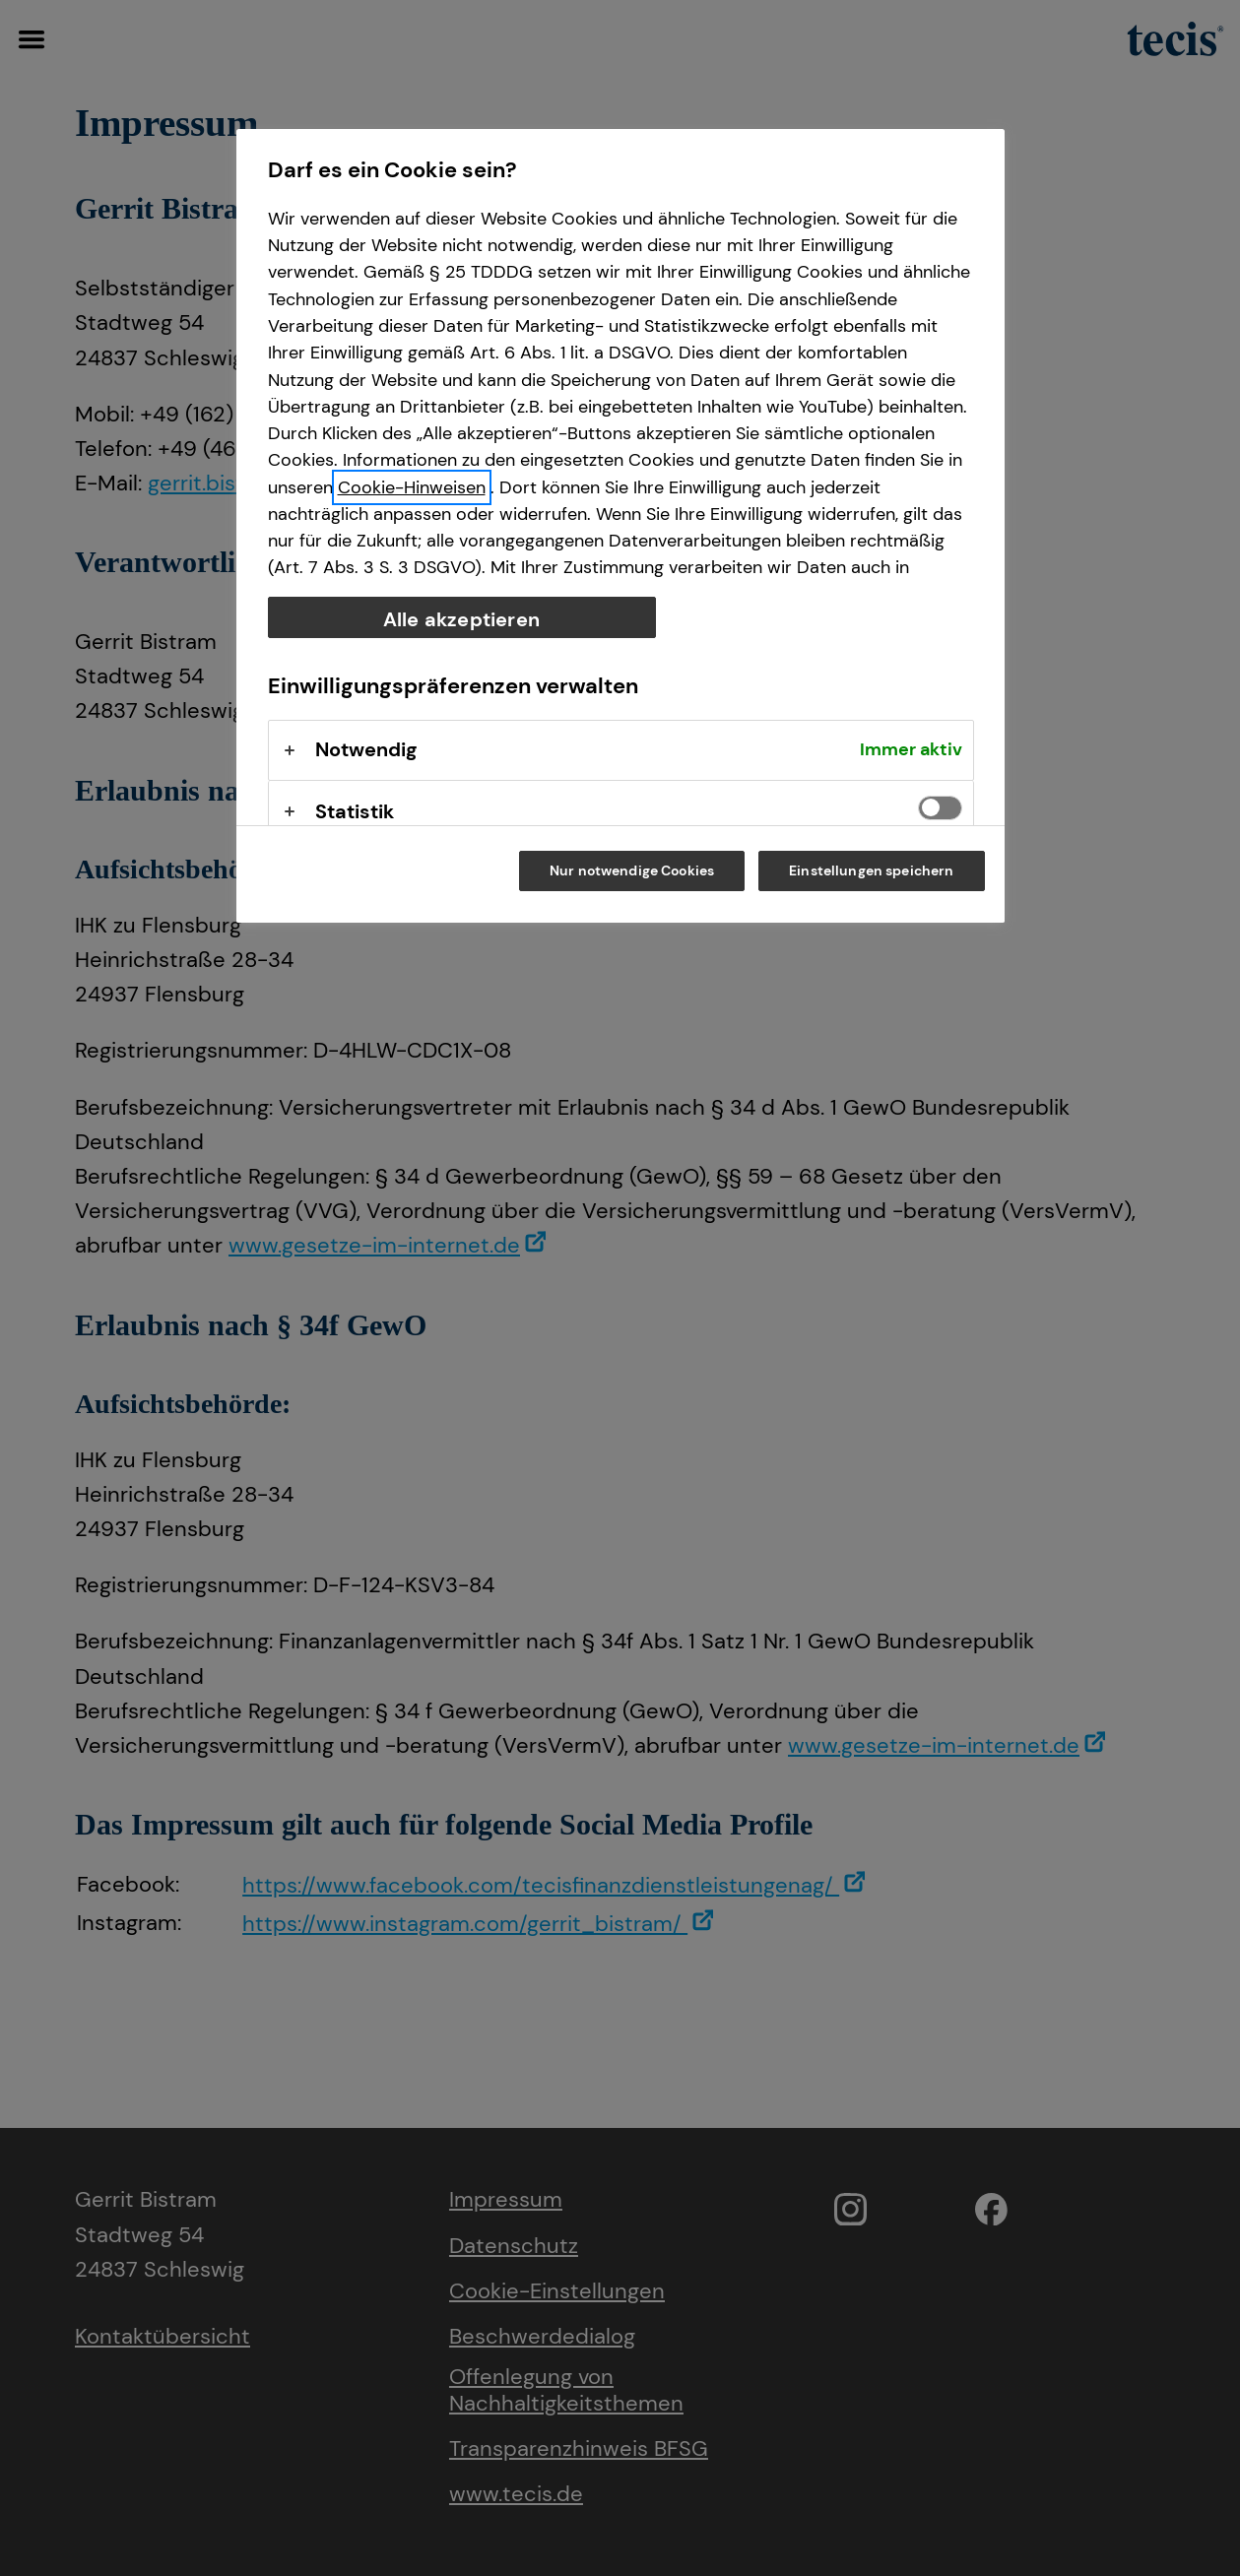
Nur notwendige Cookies (632, 870)
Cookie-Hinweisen (412, 487)
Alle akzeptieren (461, 619)
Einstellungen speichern (871, 870)
